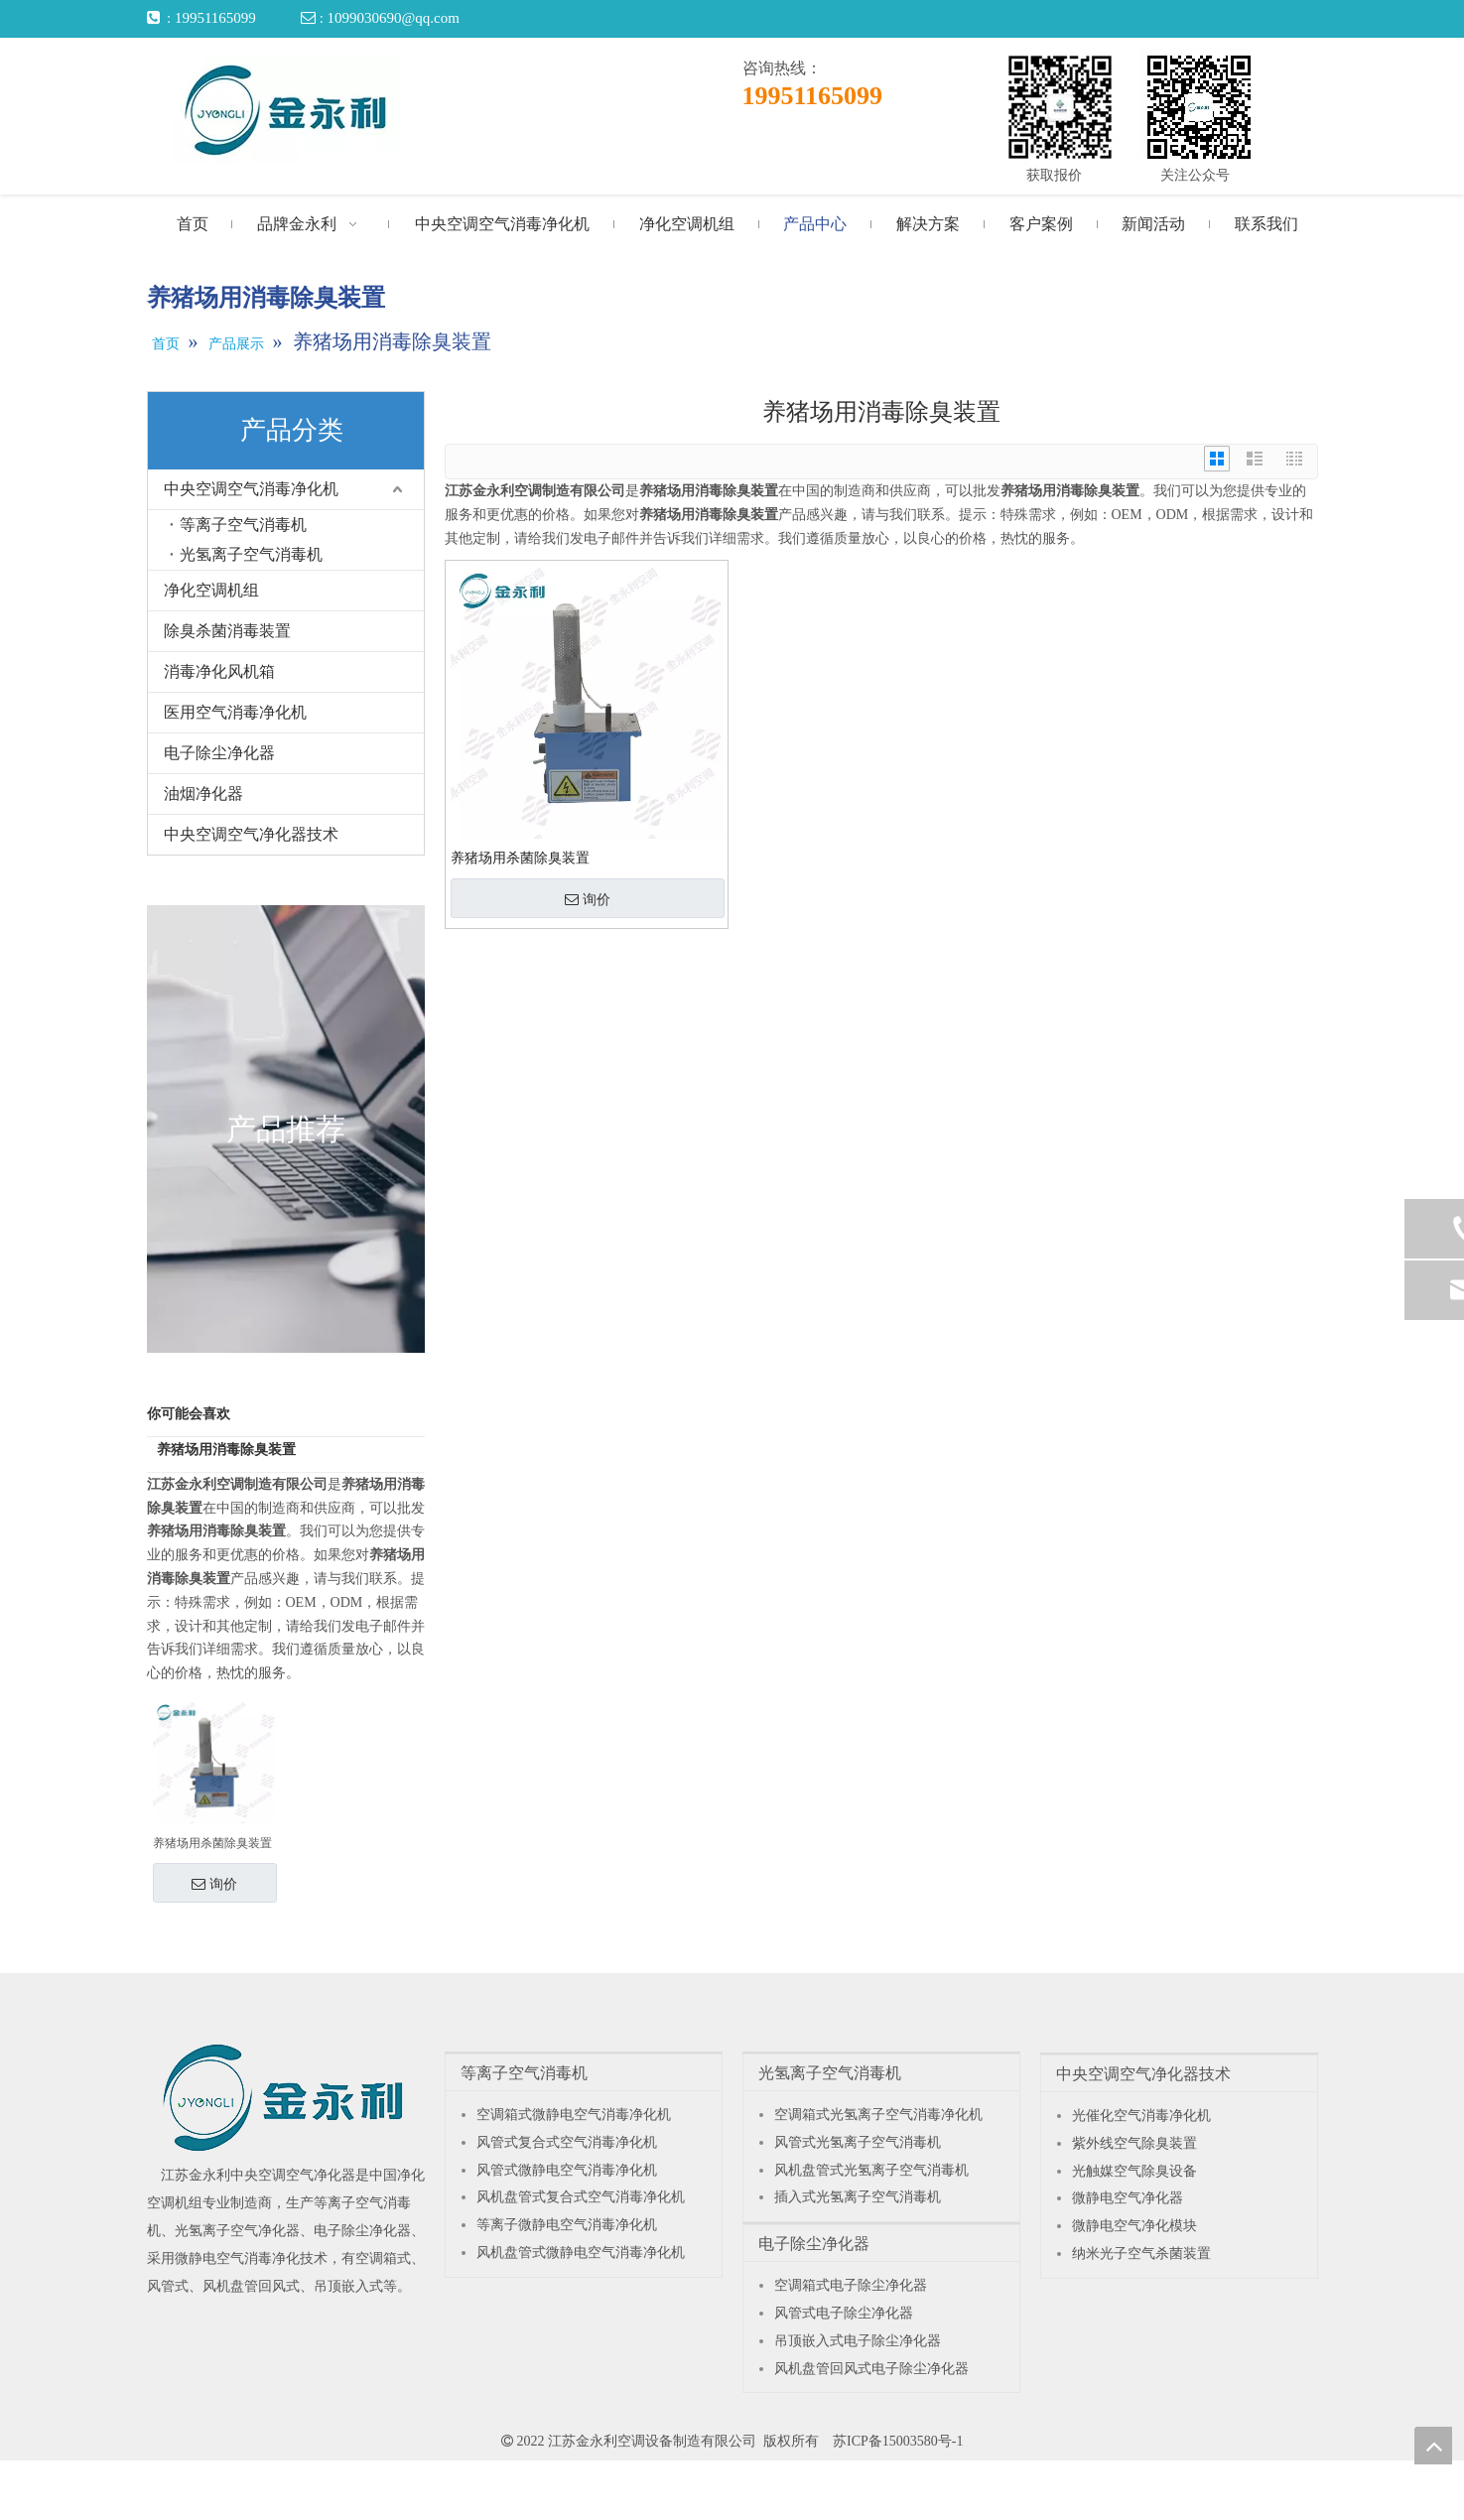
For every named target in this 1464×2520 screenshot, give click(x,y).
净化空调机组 (211, 590)
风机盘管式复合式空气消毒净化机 (580, 2196)
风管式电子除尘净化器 (843, 2313)
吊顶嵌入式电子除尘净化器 (857, 2340)
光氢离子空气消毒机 (251, 554)
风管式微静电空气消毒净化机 (566, 2170)
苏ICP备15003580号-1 (898, 2441)
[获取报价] (1060, 107)
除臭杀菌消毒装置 (227, 630)
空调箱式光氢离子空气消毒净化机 (878, 2114)
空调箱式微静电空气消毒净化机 (573, 2114)
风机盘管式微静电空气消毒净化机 (580, 2252)
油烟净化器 (203, 793)
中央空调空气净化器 (292, 2175)
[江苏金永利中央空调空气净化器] (283, 2097)
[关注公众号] (1199, 107)
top (1433, 2445)
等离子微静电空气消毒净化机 (566, 2224)
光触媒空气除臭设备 (1134, 2171)
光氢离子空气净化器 (237, 2230)
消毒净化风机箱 (219, 671)
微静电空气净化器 (1127, 2197)
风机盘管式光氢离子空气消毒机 (871, 2170)
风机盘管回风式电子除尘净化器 (871, 2368)
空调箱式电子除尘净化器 (850, 2285)
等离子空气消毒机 (243, 524)
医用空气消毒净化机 (235, 712)
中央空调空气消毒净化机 (251, 488)
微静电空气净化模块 (1134, 2225)
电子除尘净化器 (219, 752)
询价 (214, 1884)
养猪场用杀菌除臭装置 (212, 1843)
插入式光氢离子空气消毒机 (857, 2196)
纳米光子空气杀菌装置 (1141, 2253)
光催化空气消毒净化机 (1141, 2115)
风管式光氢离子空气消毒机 (857, 2142)
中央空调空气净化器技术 (251, 834)
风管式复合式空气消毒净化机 (566, 2142)
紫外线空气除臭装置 (1134, 2143)
